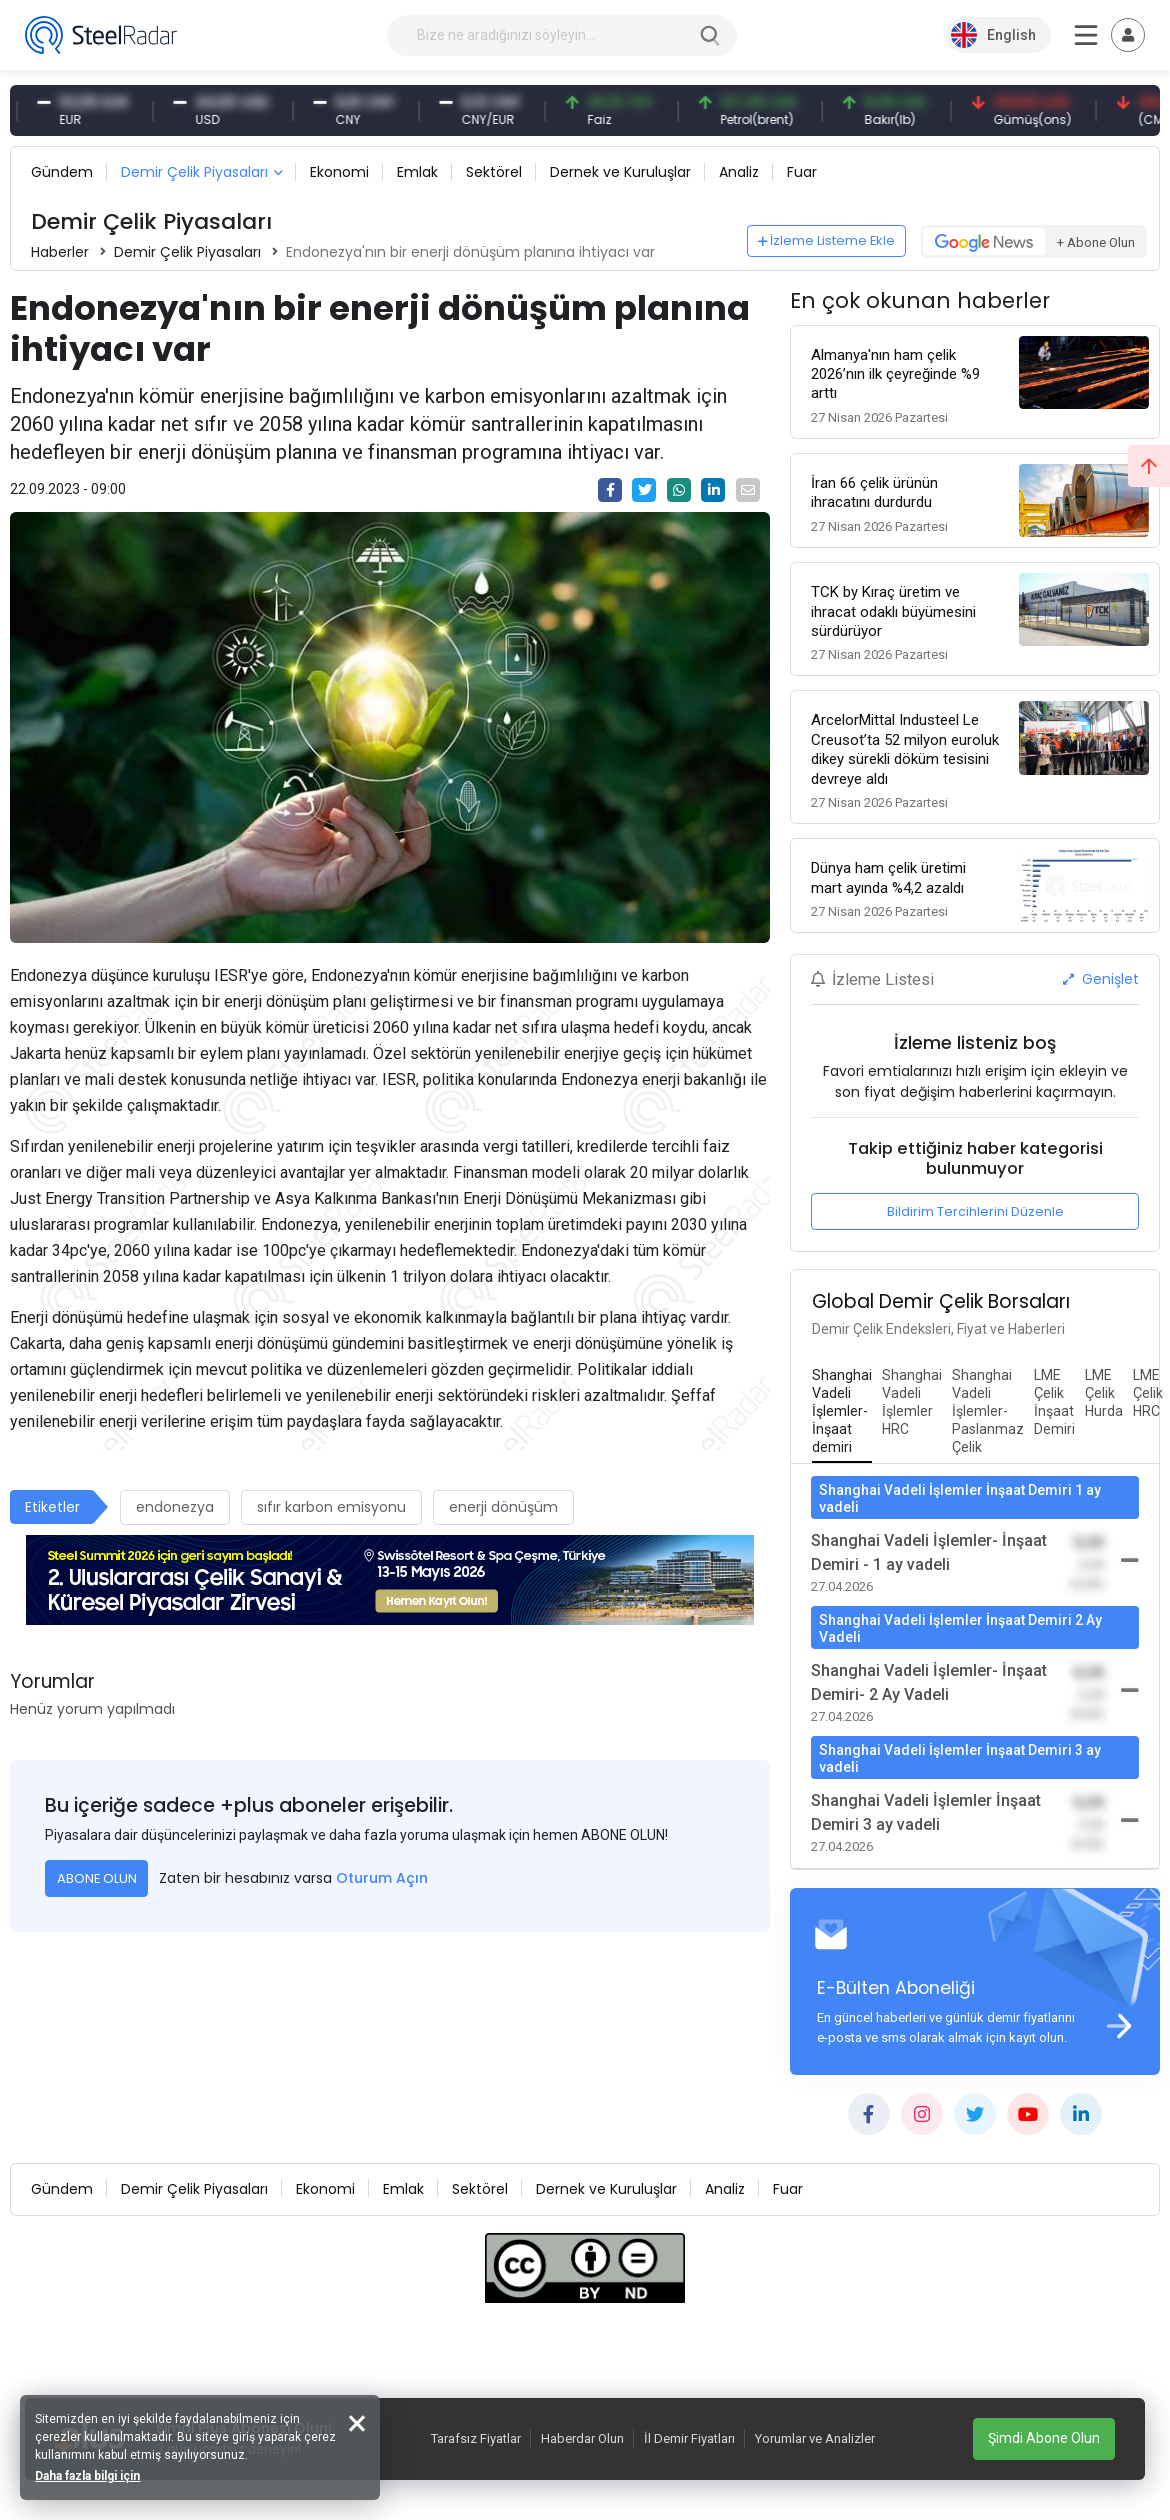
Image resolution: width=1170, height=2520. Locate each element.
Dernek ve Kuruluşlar (620, 172)
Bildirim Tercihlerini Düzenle (975, 1211)
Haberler (60, 252)
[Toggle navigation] (1128, 35)
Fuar (802, 172)
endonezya (175, 1507)
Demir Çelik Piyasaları (194, 172)
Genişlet (1101, 979)
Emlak (417, 172)
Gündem (62, 172)
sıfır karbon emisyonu (331, 1507)
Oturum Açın (382, 1878)
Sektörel (494, 172)
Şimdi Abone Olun (1044, 2438)
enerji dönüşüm (503, 1507)
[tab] (842, 1412)
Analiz (739, 172)
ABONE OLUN (97, 1878)
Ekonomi (339, 172)
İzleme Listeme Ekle (827, 240)
